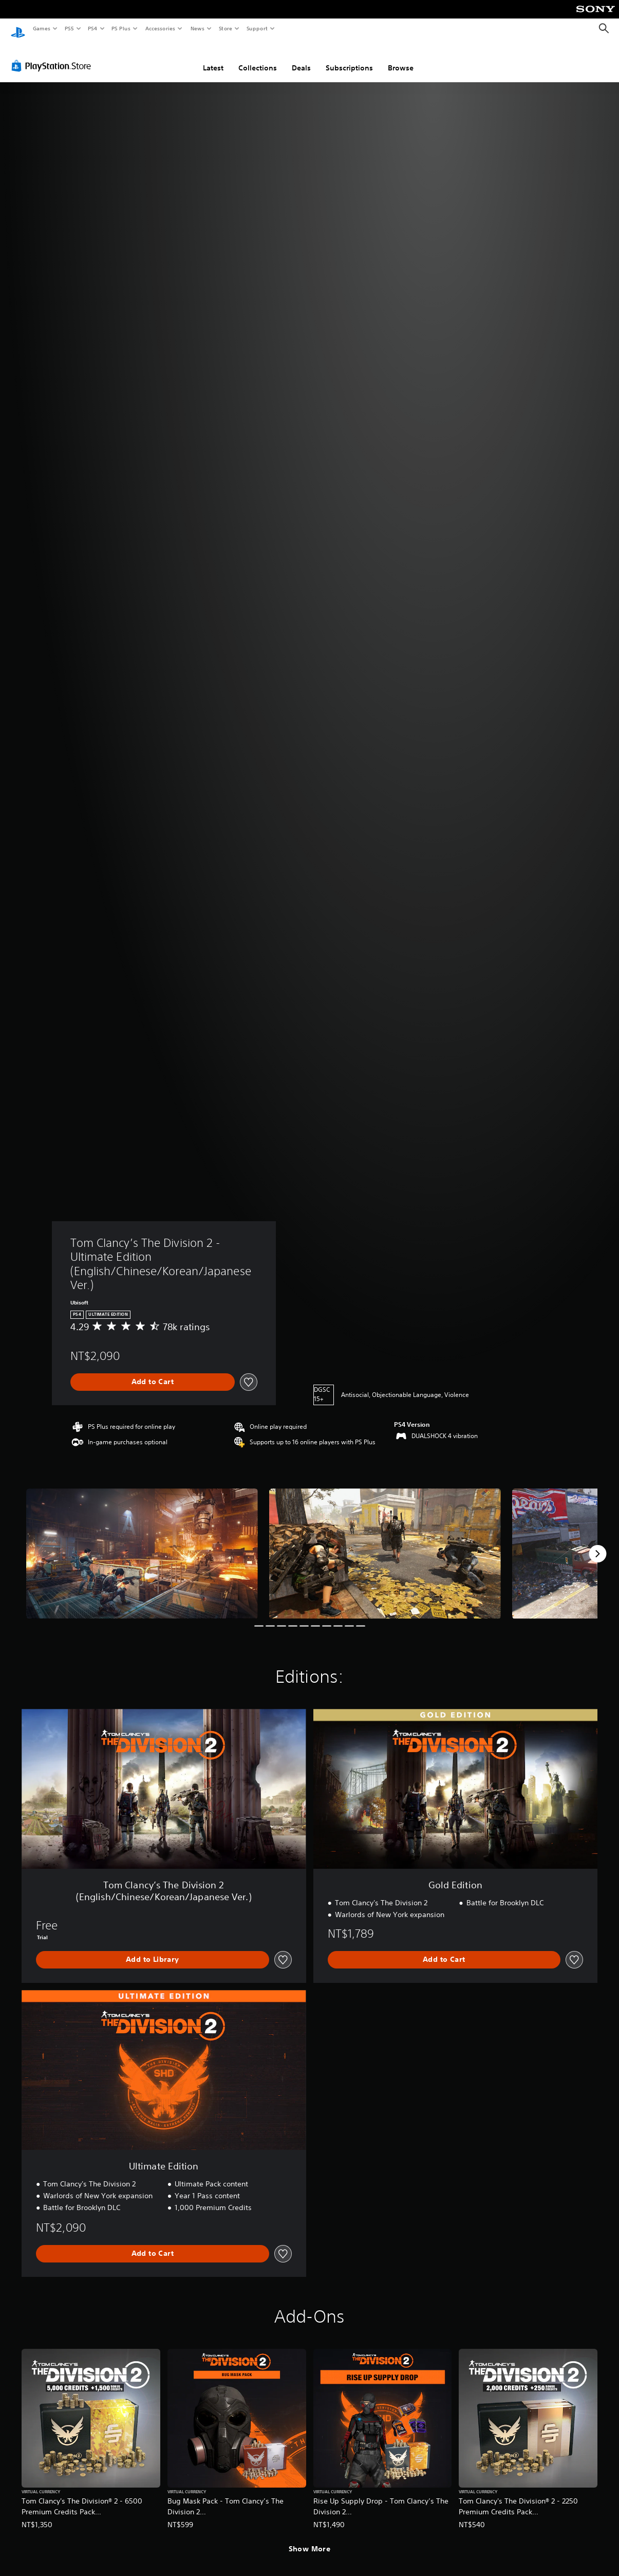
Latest (213, 58)
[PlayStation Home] (18, 29)
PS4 (92, 28)
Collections (257, 58)
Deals (301, 58)
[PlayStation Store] (53, 56)
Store (225, 28)
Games (41, 28)
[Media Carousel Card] (142, 1544)
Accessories (160, 28)
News (197, 28)
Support (256, 28)
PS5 (69, 28)
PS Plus (121, 28)
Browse (401, 58)
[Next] (597, 1544)
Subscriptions (349, 58)
